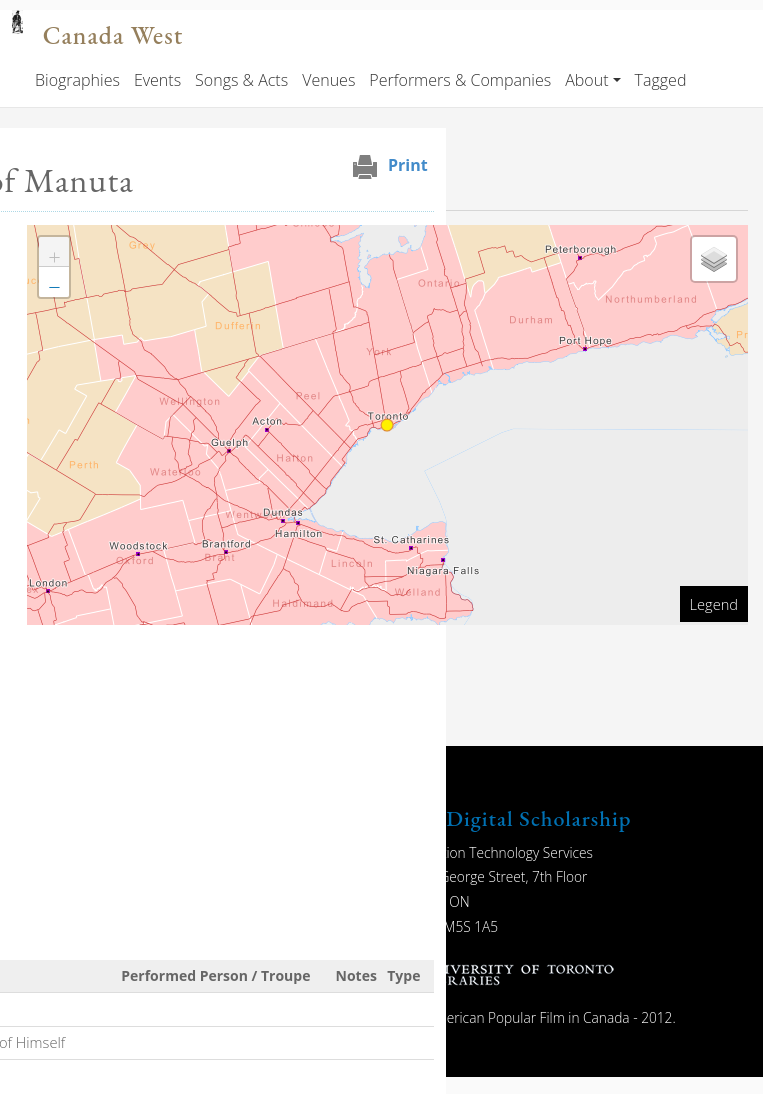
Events (157, 80)
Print (408, 165)
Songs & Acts (241, 80)
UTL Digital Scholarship (513, 818)
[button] (54, 252)
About (586, 80)
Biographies (77, 80)
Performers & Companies (460, 80)
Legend (714, 604)
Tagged (661, 80)
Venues (328, 80)
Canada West (113, 35)
